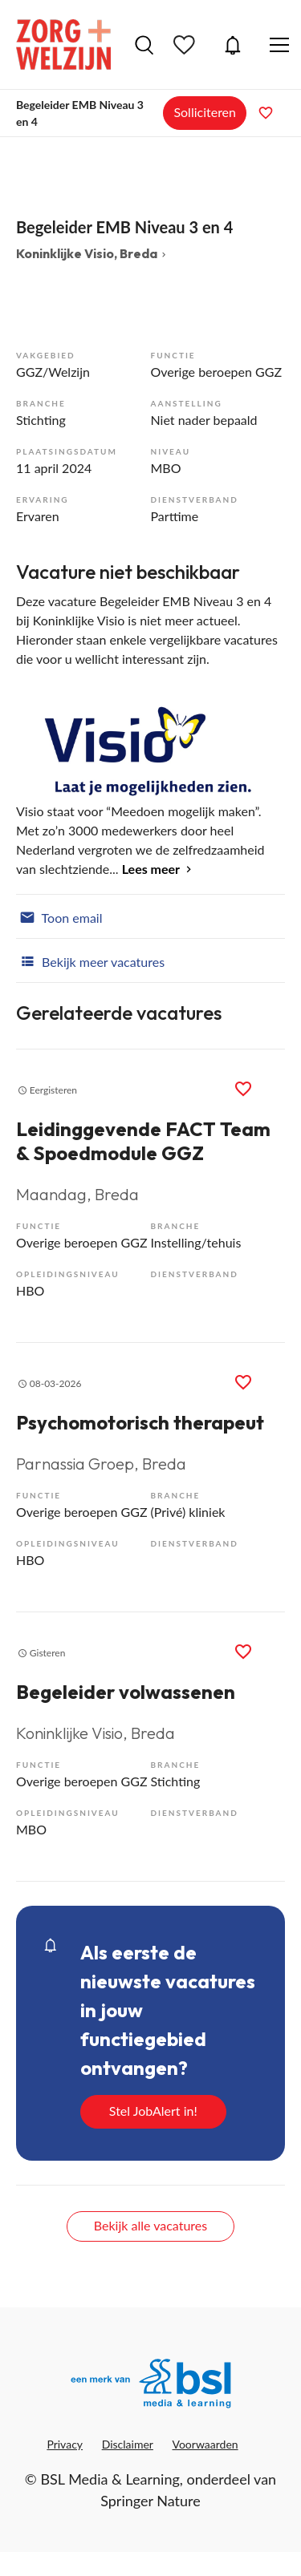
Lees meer (151, 868)
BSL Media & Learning (109, 2479)
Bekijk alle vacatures (150, 2225)
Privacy (65, 2444)
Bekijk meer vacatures (90, 960)
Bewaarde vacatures (186, 45)
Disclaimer (127, 2444)
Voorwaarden (205, 2444)
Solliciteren (204, 111)
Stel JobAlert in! (153, 2110)
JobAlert (232, 45)
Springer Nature (150, 2500)
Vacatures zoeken (144, 45)
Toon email (59, 916)
